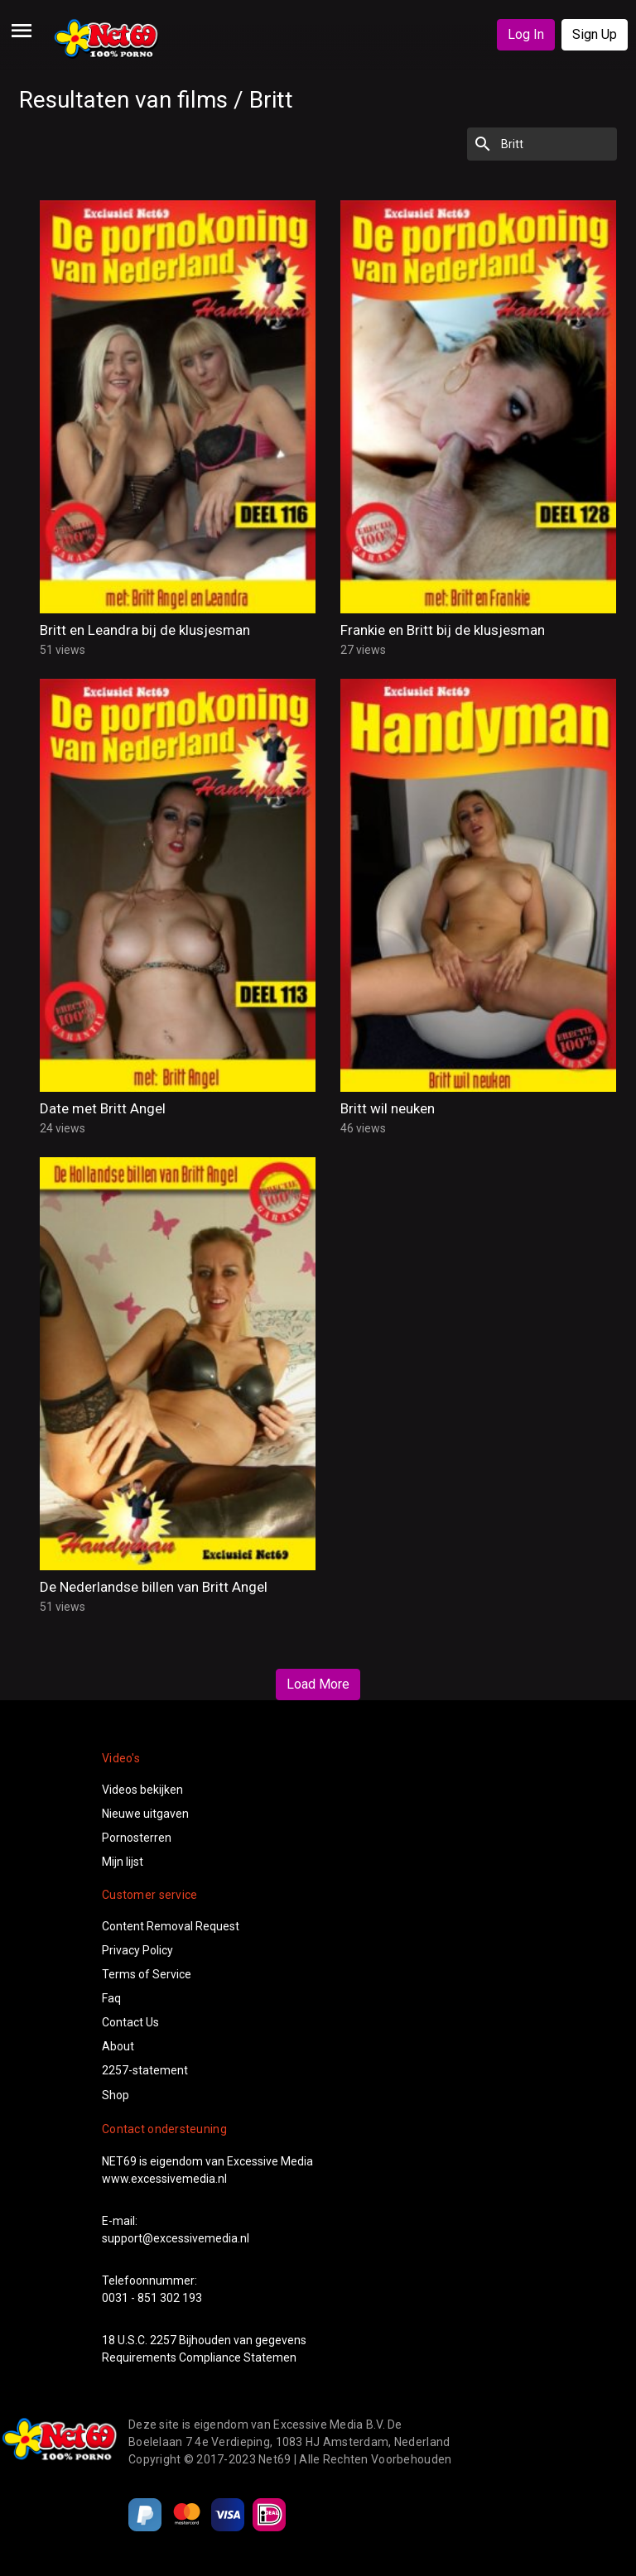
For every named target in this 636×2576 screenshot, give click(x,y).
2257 (163, 2340)
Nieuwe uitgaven (145, 1813)
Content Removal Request (170, 1926)
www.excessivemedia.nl (164, 2178)
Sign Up (594, 34)
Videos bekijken (142, 1789)
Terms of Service (146, 1974)
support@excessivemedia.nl (175, 2238)
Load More (318, 1684)
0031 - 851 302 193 (152, 2297)
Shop (115, 2095)
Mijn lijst (122, 1861)
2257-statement (145, 2070)
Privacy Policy (137, 1950)
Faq (111, 1998)
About (118, 2046)
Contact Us (130, 2022)
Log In (526, 34)
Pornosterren (136, 1837)
